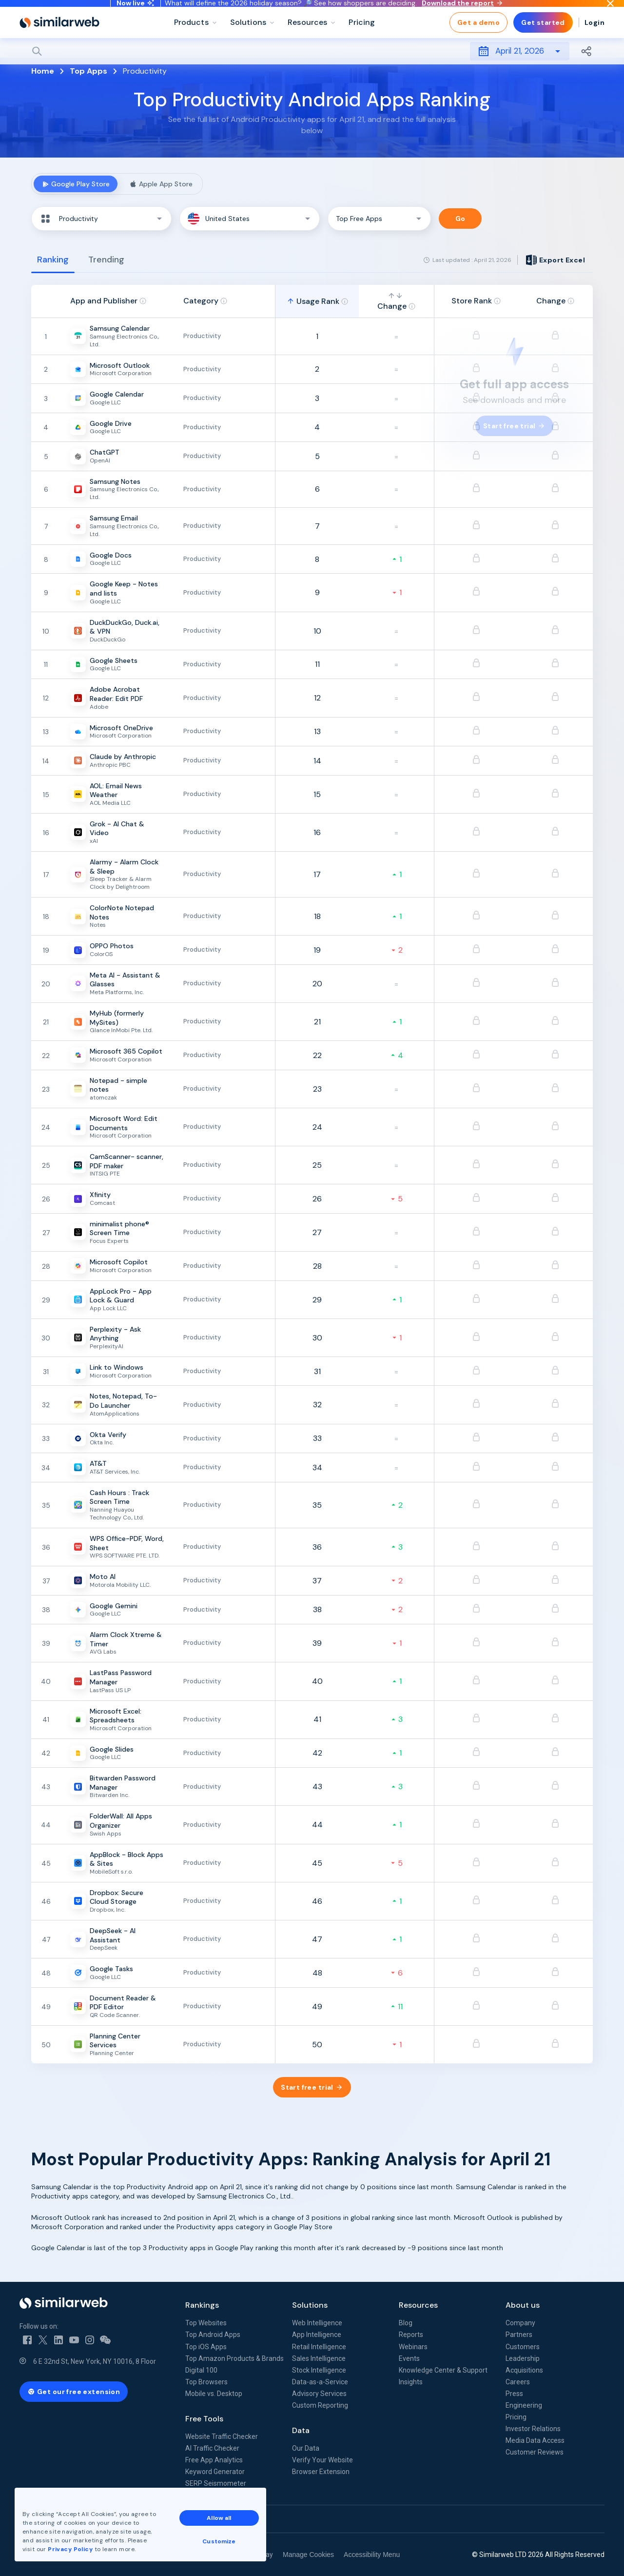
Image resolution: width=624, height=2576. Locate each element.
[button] (101, 218)
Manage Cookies (308, 2554)
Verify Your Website (322, 2460)
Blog (405, 2323)
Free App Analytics (214, 2460)
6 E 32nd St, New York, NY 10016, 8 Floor (94, 2361)
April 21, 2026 (520, 68)
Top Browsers (206, 2382)
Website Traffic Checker (221, 2436)
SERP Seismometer (215, 2483)
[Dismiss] (610, 12)
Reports (411, 2334)
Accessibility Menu (372, 2554)
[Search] (312, 68)
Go (460, 218)
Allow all (219, 2518)
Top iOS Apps (206, 2347)
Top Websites (206, 2323)
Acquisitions (524, 2370)
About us (523, 2305)
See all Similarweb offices (63, 2519)
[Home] (59, 39)
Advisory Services (319, 2393)
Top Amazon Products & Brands (234, 2358)
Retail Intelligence (319, 2347)
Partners (519, 2334)
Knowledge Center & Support (443, 2370)
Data (301, 2430)
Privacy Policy (70, 2549)
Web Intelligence (317, 2323)
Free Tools (204, 2419)
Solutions (310, 2305)
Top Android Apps (212, 2334)
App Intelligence (316, 2334)
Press (514, 2393)
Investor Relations (533, 2429)
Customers (523, 2347)
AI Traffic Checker (212, 2448)
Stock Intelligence (319, 2370)
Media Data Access (535, 2440)
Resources (418, 2305)
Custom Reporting (320, 2405)
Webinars (413, 2347)
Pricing (516, 2417)
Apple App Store (161, 184)
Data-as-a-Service (320, 2382)
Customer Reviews (535, 2452)
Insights (411, 2382)
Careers (518, 2382)
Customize (218, 2541)
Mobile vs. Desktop (213, 2393)
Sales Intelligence (319, 2358)
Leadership (523, 2358)
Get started (543, 39)
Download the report (462, 11)
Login (594, 39)
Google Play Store (75, 184)
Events (409, 2358)
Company (520, 2323)
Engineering (524, 2405)
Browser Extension (321, 2472)
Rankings (202, 2305)
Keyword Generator (215, 2472)
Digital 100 (201, 2370)
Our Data (305, 2448)
